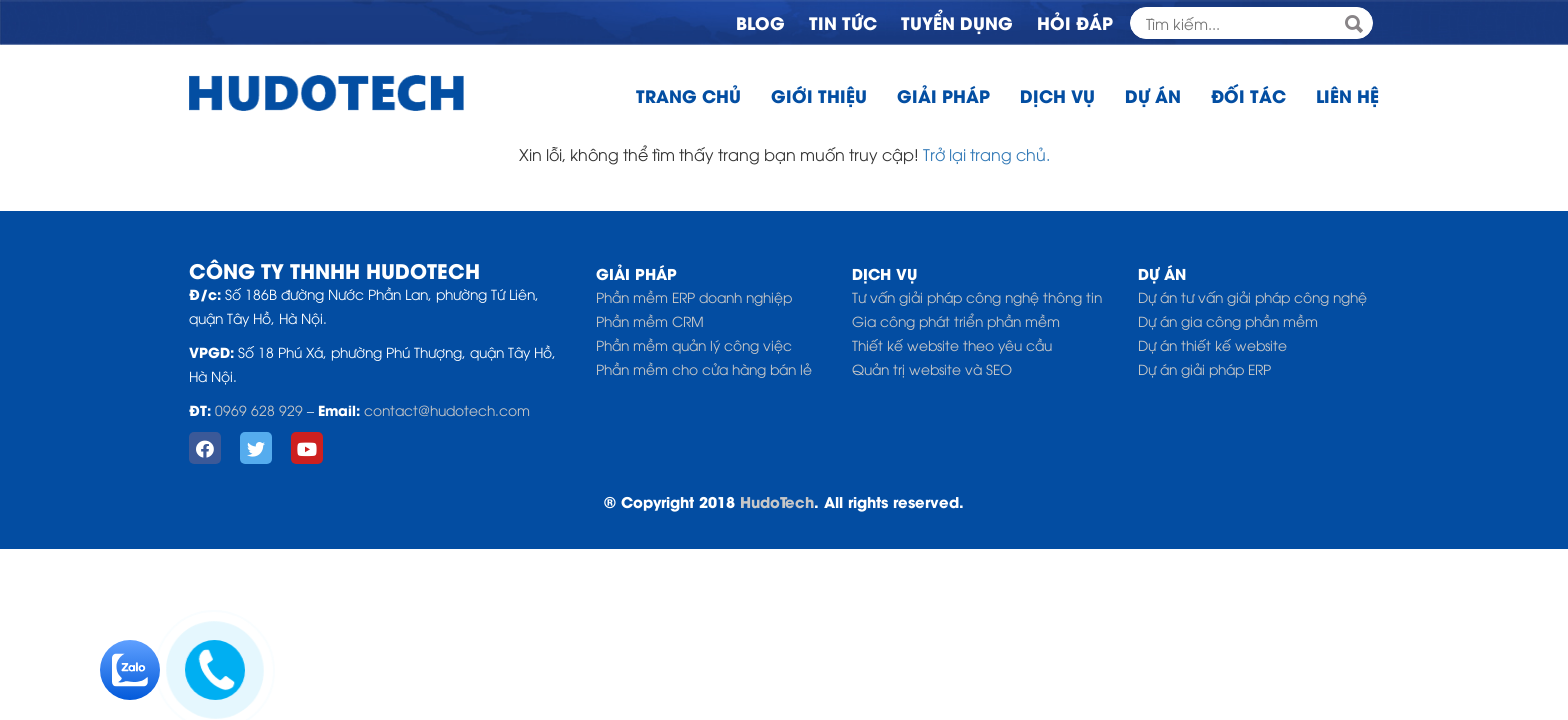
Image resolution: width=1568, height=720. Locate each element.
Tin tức (843, 22)
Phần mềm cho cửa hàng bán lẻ (704, 368)
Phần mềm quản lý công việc (694, 344)
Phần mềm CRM (650, 320)
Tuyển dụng (957, 22)
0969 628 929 (259, 409)
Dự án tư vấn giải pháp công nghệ (1252, 296)
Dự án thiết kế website (1212, 344)
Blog (760, 22)
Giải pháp (943, 95)
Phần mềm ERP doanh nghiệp (694, 296)
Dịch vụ (1057, 95)
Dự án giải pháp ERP (1204, 368)
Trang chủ (688, 95)
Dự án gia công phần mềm (1228, 320)
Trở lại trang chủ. (986, 154)
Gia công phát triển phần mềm (956, 320)
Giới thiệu (819, 95)
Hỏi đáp (1075, 22)
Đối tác (1248, 95)
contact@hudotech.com (447, 409)
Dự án (1153, 95)
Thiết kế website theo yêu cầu (952, 344)
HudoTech (777, 501)
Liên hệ (1347, 95)
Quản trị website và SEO (932, 368)
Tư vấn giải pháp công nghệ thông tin (977, 296)
